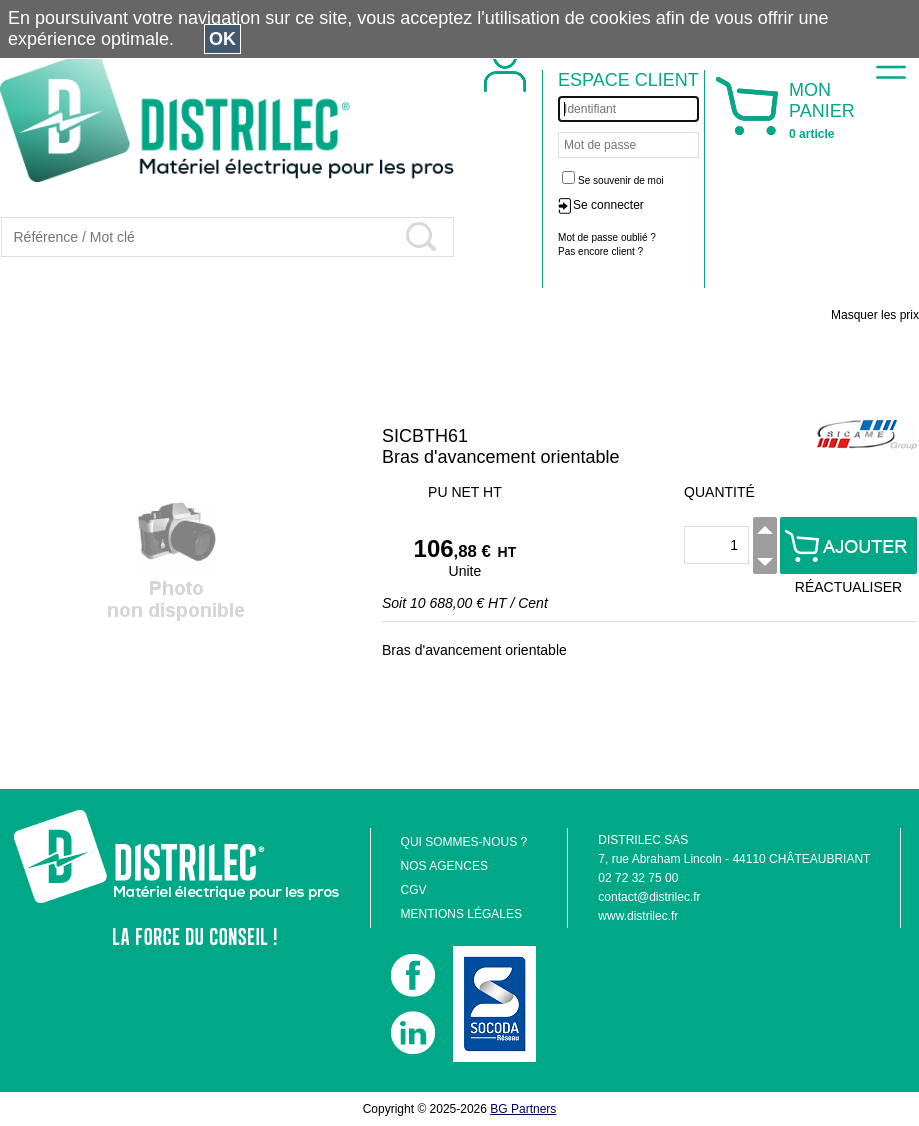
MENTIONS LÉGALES (461, 914)
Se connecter (608, 205)
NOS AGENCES (444, 866)
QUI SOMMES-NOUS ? (464, 842)
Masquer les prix (875, 315)
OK (222, 39)
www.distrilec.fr (638, 916)
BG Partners (523, 1109)
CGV (414, 890)
